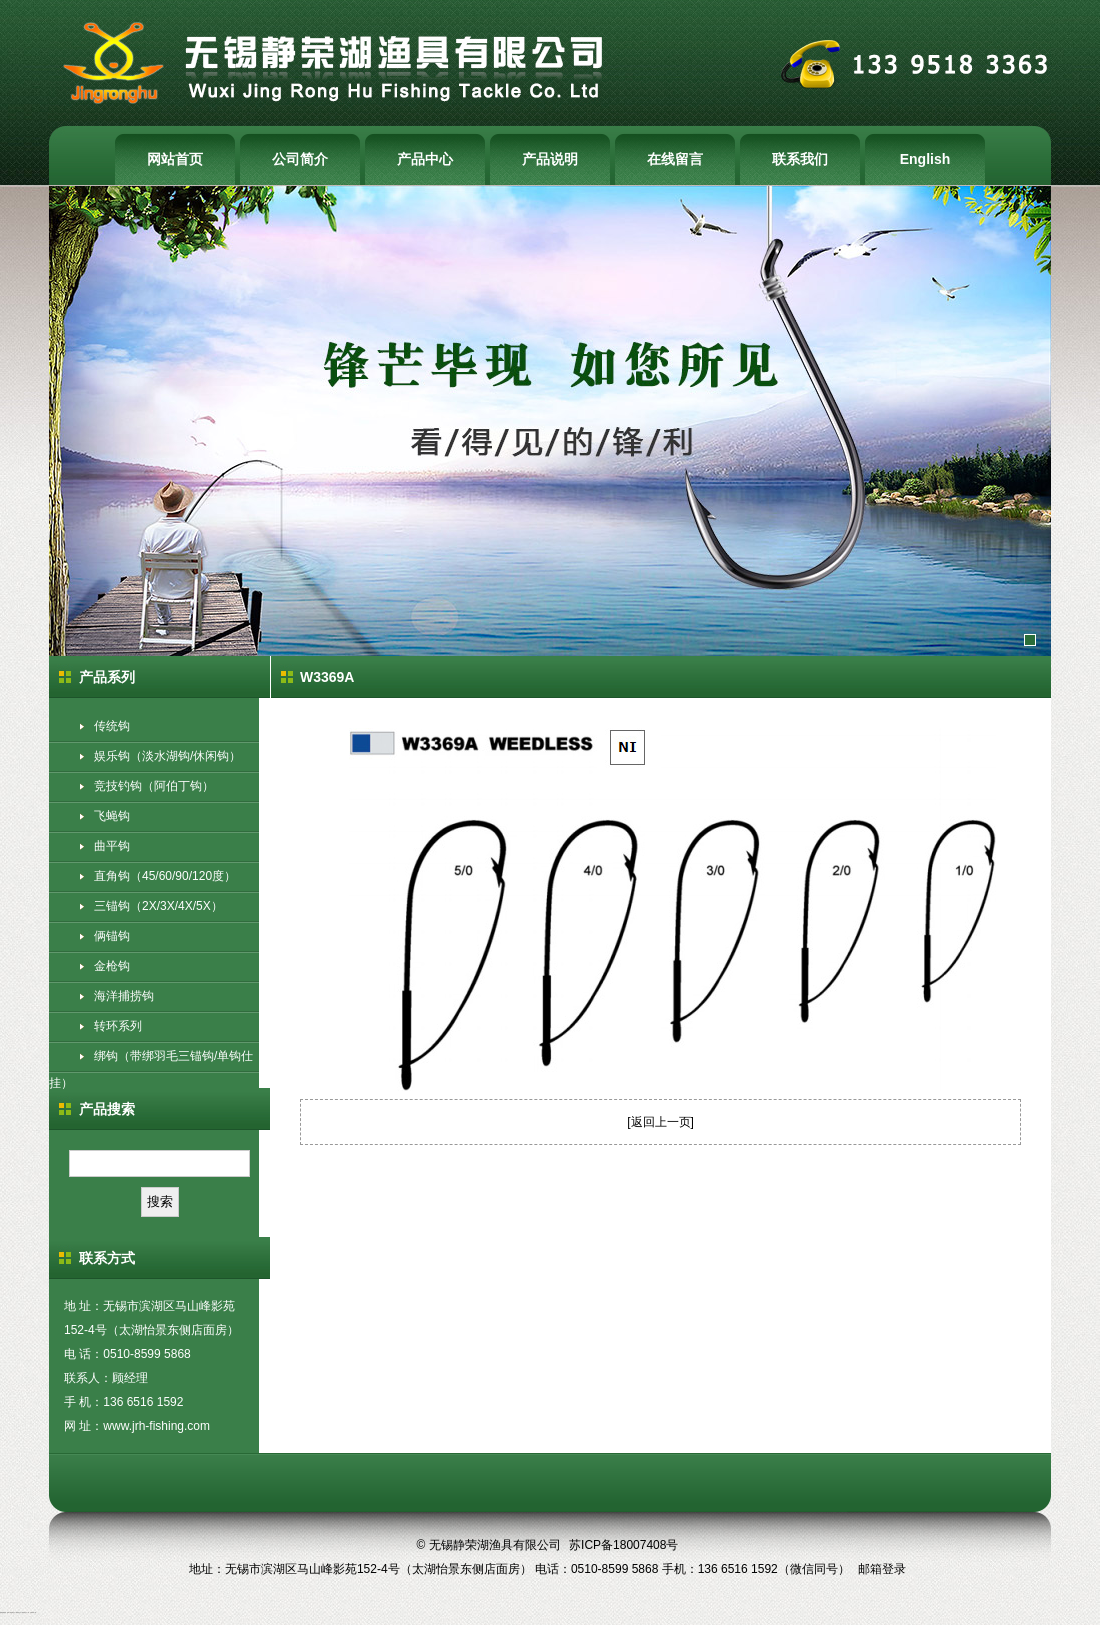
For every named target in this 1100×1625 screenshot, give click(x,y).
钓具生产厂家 (26, 1612)
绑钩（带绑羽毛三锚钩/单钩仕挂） (151, 1069)
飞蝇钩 (112, 816)
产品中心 (425, 159)
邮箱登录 (882, 1569)
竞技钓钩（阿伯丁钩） (154, 786)
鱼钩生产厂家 (14, 1612)
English (925, 159)
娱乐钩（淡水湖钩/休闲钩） (167, 756)
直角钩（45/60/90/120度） (165, 876)
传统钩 (112, 726)
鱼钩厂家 (9, 1612)
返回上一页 (661, 1122)
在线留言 (675, 159)
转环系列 (118, 1026)
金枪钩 (112, 966)
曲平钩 (112, 846)
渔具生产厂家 (20, 1612)
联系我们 (800, 159)
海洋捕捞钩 (124, 996)
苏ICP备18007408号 (623, 1545)
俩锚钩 (112, 936)
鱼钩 (1, 1612)
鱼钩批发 (4, 1612)
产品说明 (550, 159)
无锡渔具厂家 (33, 1612)
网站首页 (175, 159)
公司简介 (300, 159)
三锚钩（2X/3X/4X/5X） (158, 906)
